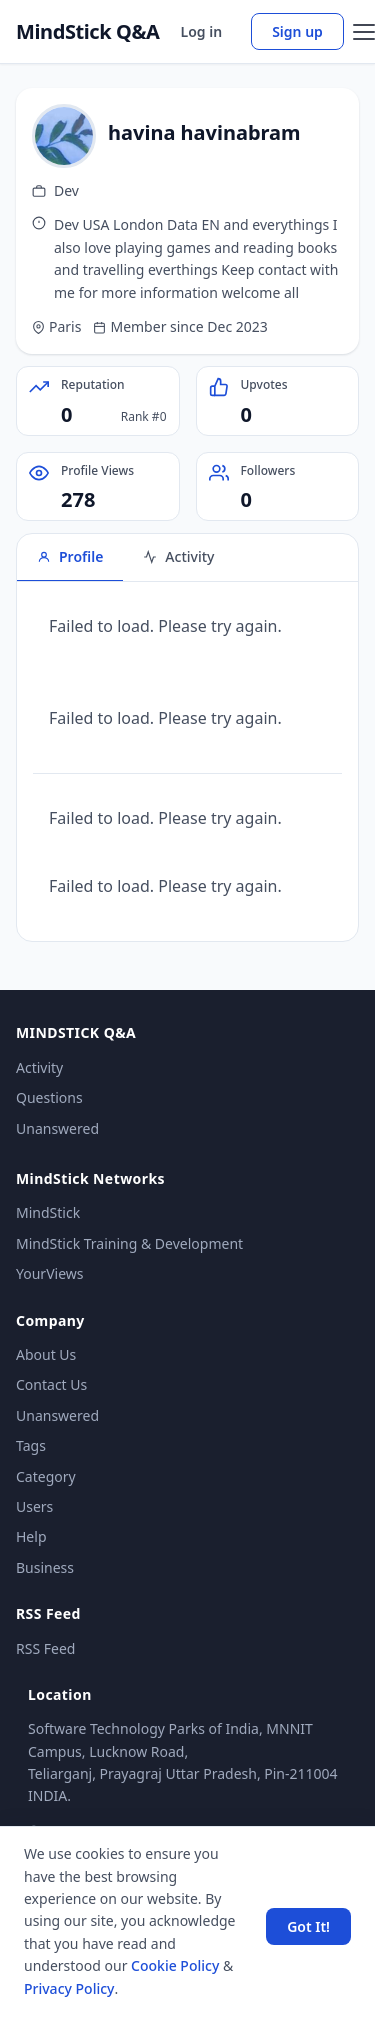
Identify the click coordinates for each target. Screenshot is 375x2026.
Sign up (297, 31)
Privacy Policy (69, 1988)
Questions (49, 1097)
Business (45, 1567)
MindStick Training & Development (129, 1243)
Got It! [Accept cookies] (308, 1926)
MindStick (48, 1212)
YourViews (49, 1273)
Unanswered (57, 1128)
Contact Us (51, 1384)
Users (34, 1506)
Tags (31, 1445)
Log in (202, 31)
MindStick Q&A (88, 32)
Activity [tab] (178, 556)
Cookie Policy (175, 1965)
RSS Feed (45, 1648)
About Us (46, 1354)
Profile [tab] (70, 556)
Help (31, 1536)
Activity (39, 1067)
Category (46, 1476)
